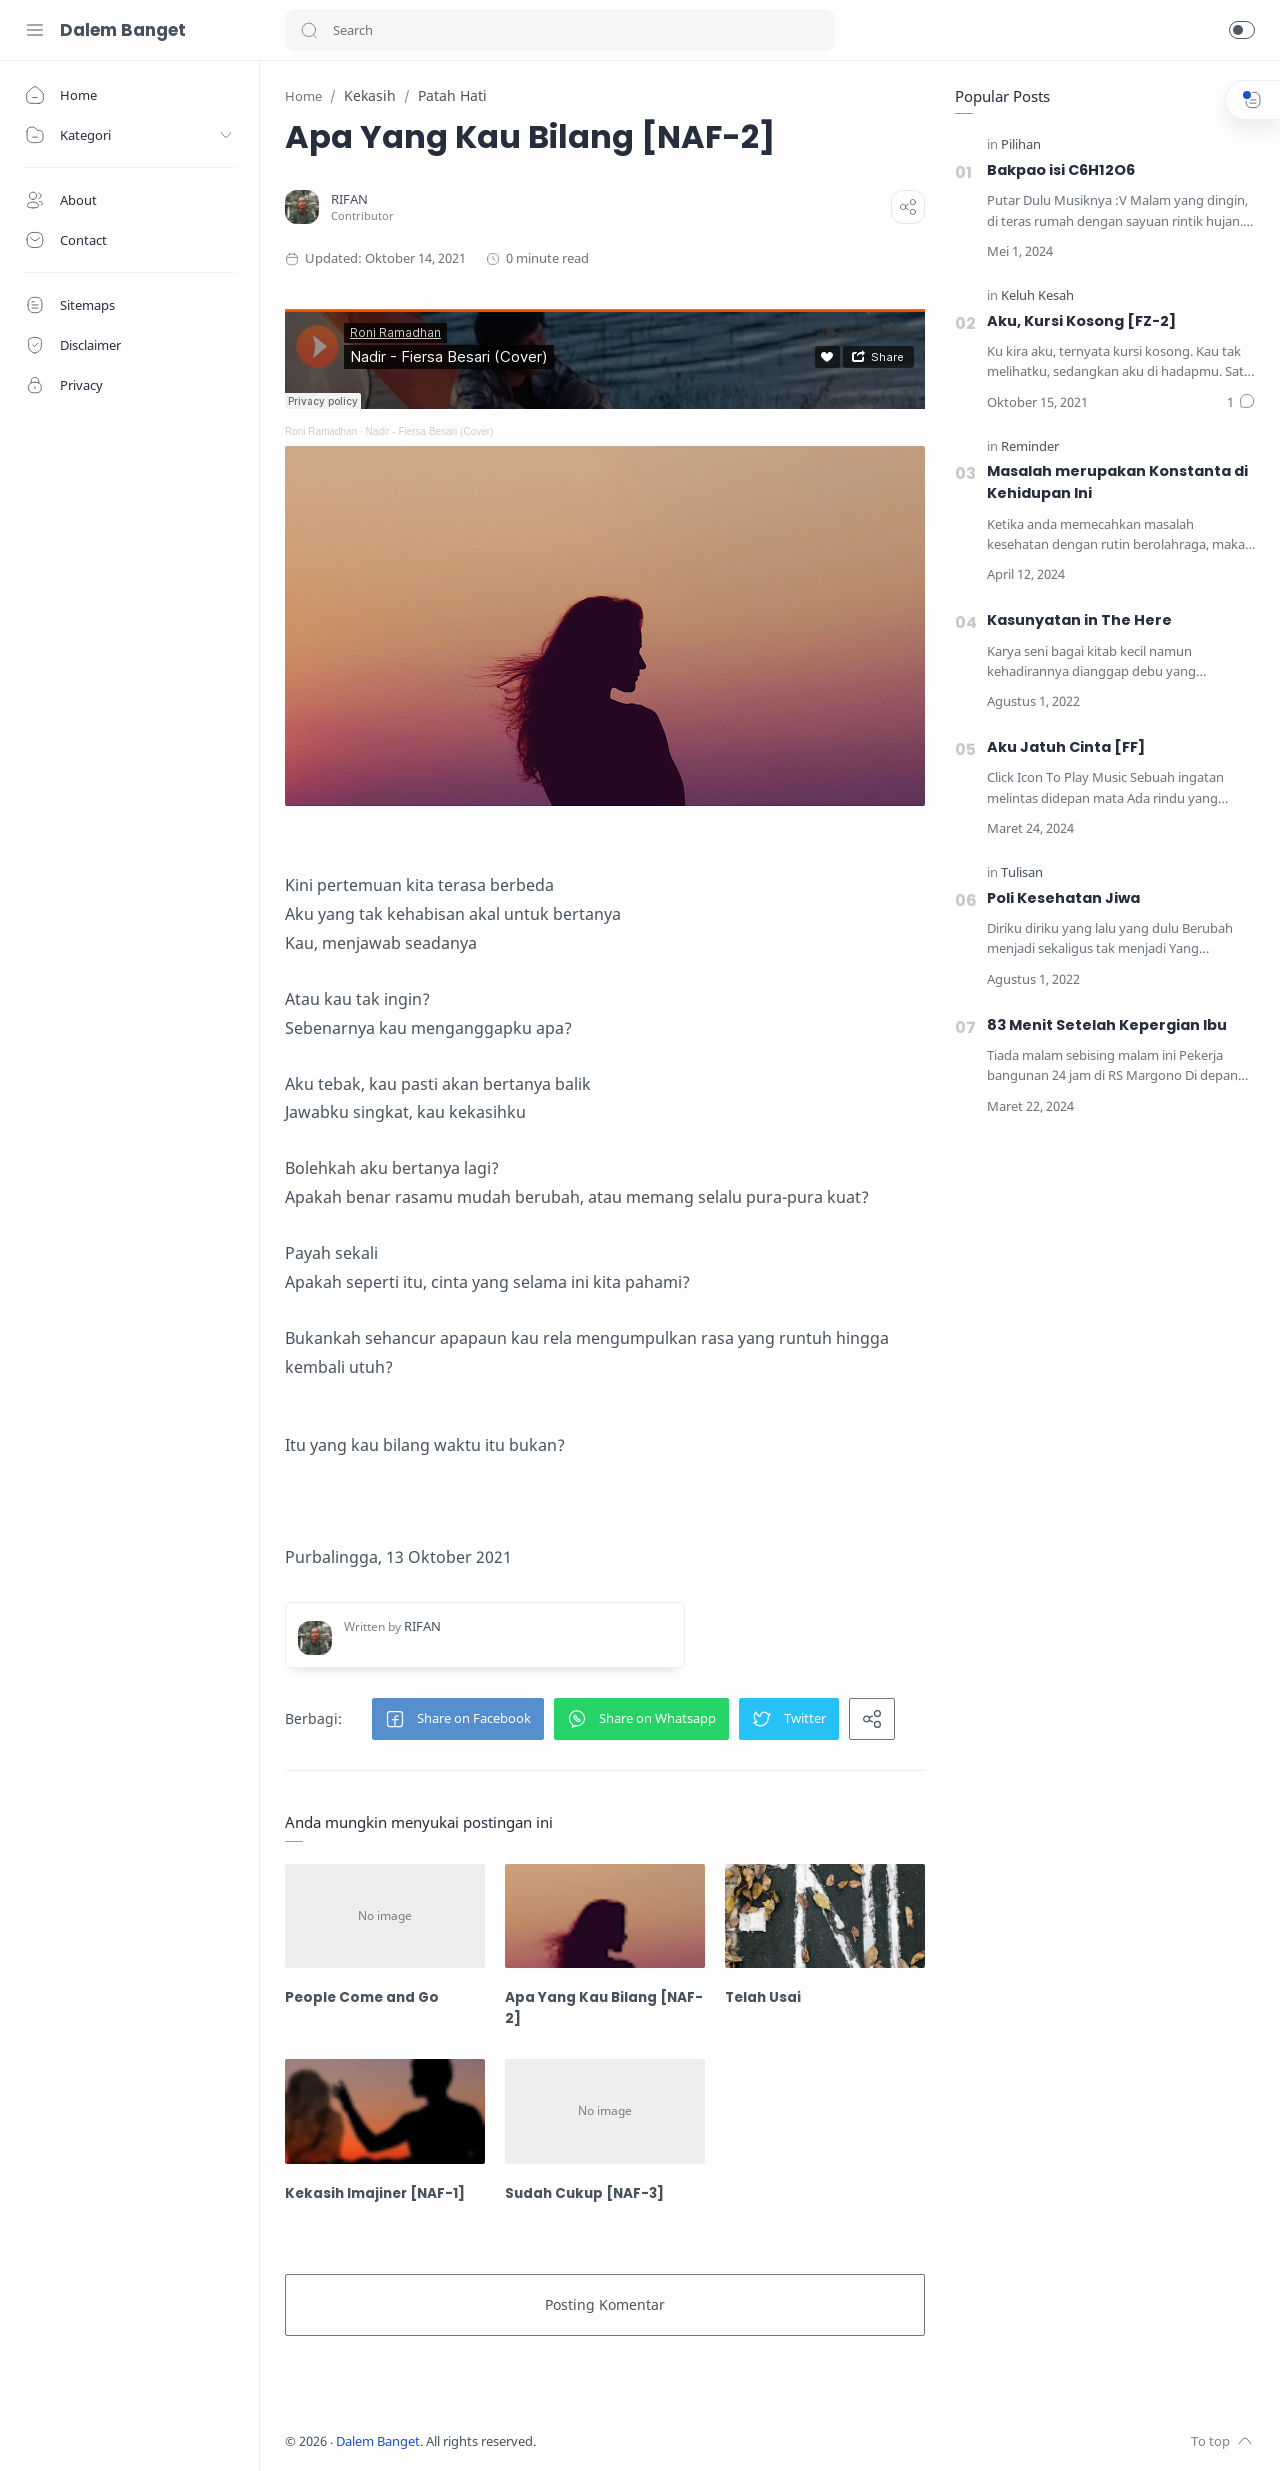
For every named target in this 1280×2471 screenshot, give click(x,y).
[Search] (560, 30)
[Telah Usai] (825, 1916)
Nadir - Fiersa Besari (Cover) (430, 431)
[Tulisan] (1022, 873)
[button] (309, 30)
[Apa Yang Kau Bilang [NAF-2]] (605, 1916)
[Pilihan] (1021, 145)
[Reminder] (1030, 447)
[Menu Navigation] (35, 30)
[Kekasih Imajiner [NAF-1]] (385, 2111)
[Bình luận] (1241, 403)
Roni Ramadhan (321, 431)
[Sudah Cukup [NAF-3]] (605, 2111)
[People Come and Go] (385, 1916)
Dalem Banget (123, 30)
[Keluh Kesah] (1037, 296)
